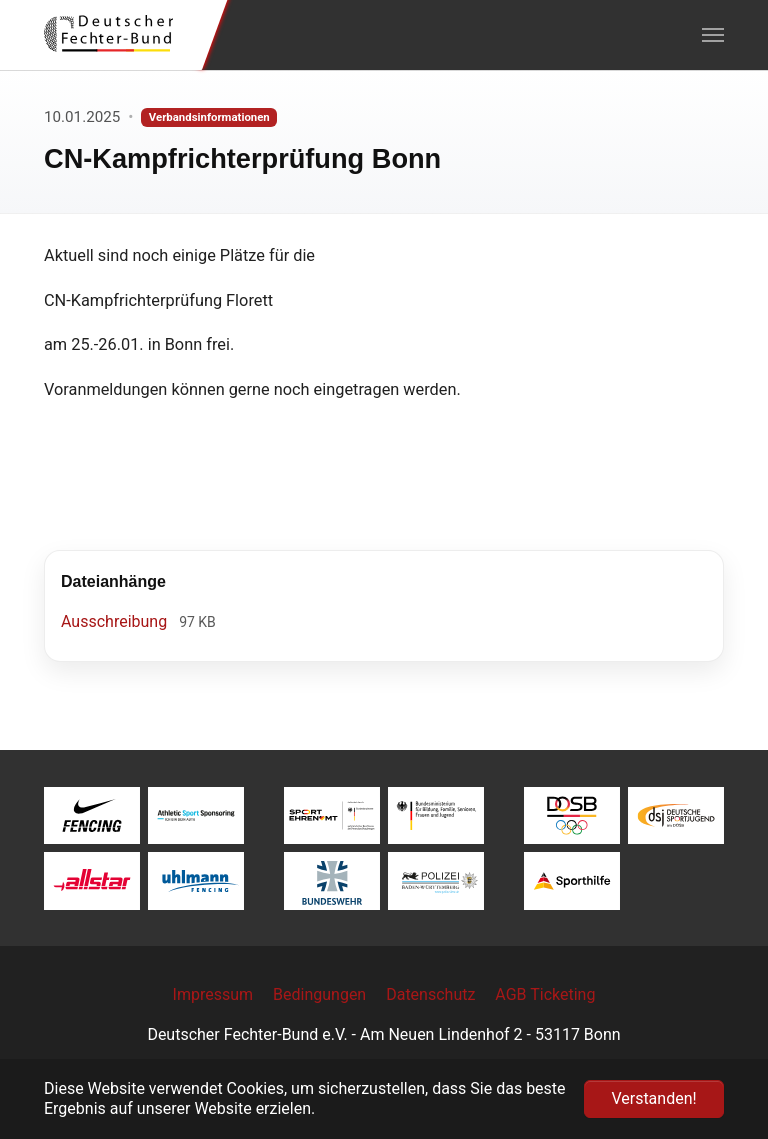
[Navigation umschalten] (713, 35)
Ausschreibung (116, 621)
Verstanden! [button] (653, 1098)
